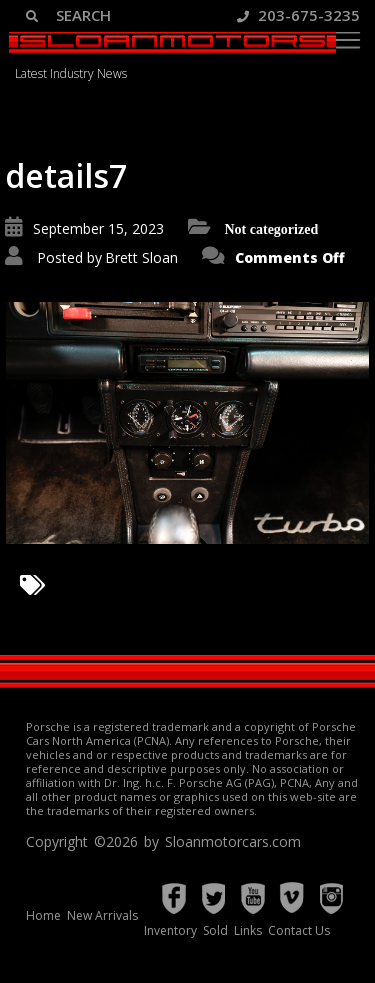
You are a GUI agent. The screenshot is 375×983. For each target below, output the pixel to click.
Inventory (170, 930)
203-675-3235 (298, 15)
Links (248, 930)
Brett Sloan (141, 257)
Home (43, 915)
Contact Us (299, 930)
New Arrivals (102, 915)
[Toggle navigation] (348, 40)
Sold (215, 930)
